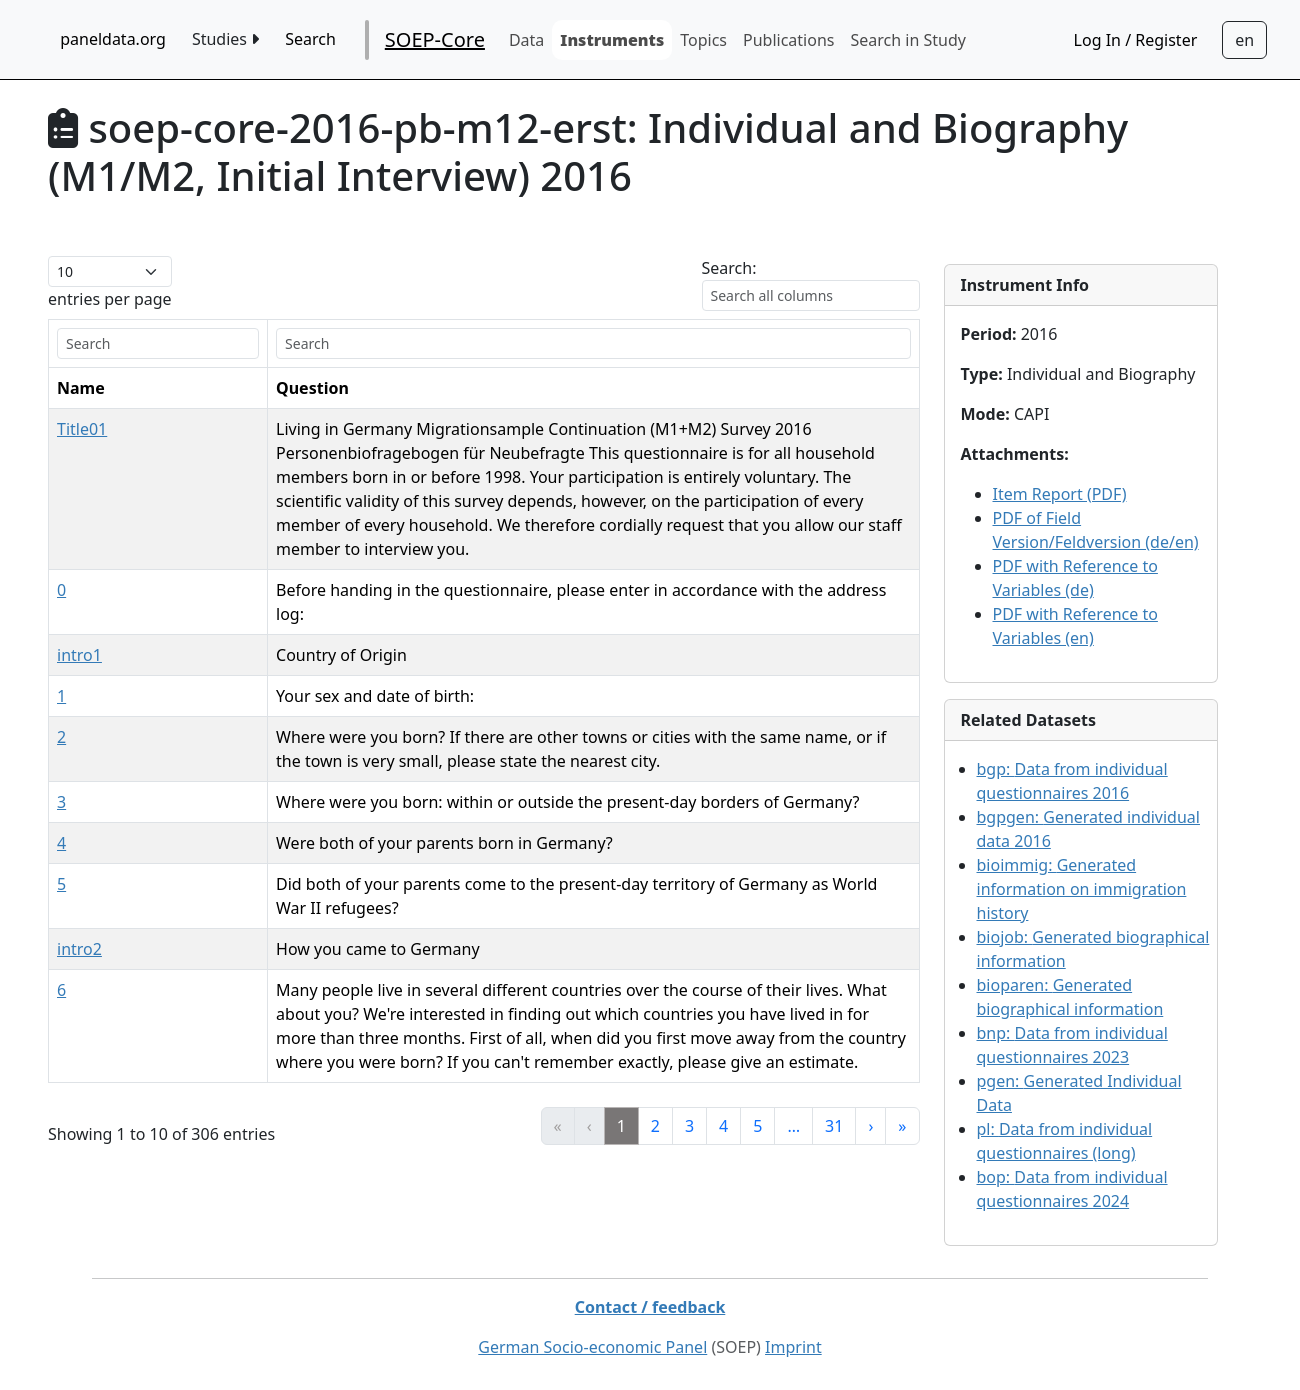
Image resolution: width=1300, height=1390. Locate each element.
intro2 (79, 877)
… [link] (793, 1054)
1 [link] (621, 1054)
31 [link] (834, 1054)
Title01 (82, 429)
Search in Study (907, 40)
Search (310, 39)
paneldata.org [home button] (113, 39)
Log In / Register (1136, 40)
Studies (225, 39)
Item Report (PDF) (1060, 494)
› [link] (870, 1054)
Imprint (793, 1347)
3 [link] (689, 1054)
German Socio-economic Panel (592, 1347)
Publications (788, 40)
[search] (108, 343)
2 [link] (655, 1054)
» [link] (902, 1054)
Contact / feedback (650, 1307)
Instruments (612, 40)
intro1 (79, 607)
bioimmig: (1082, 889)
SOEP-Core (435, 39)
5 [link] (757, 1054)
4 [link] (723, 1054)
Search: (729, 268)
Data (526, 40)
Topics (703, 40)
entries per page (110, 299)
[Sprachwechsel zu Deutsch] (1244, 40)
